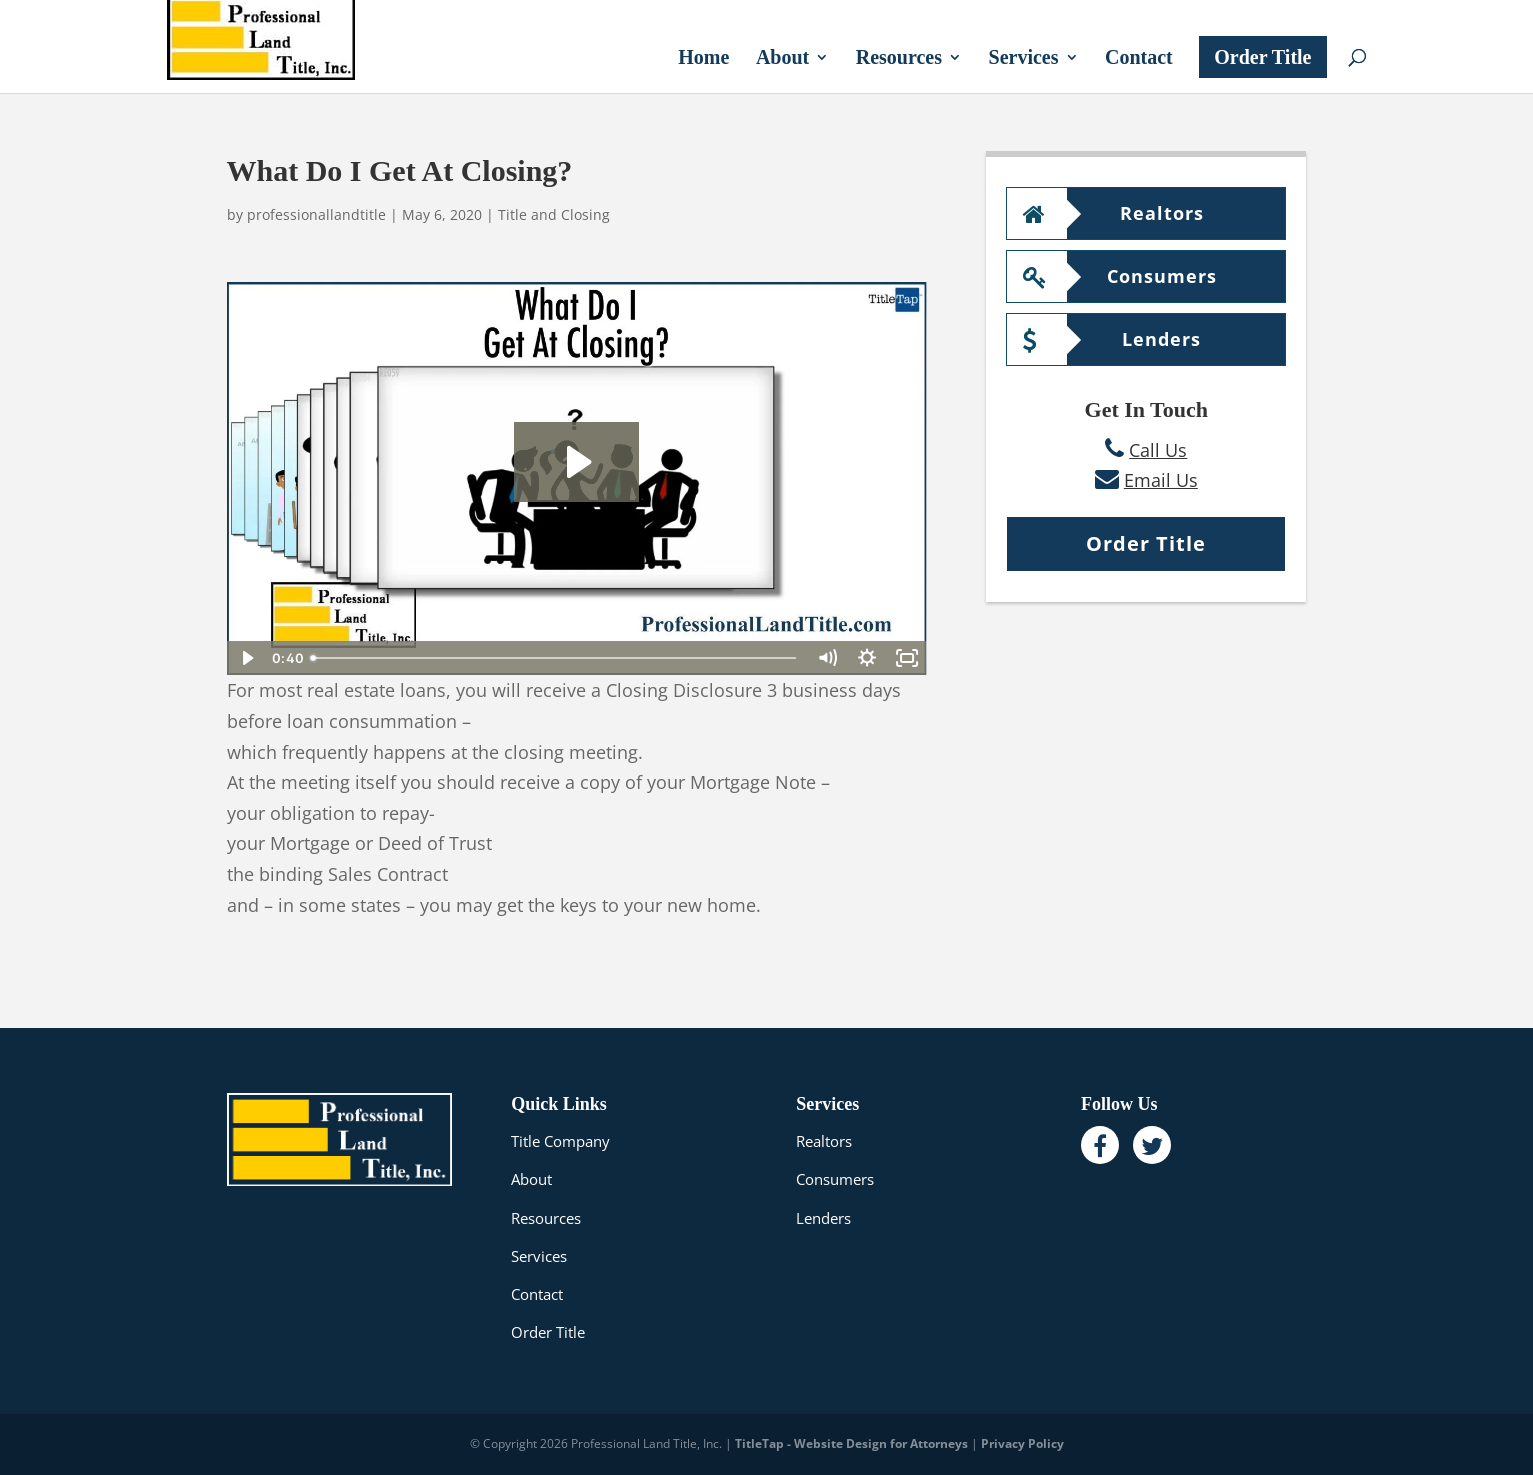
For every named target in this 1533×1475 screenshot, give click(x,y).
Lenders (1112, 338)
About (782, 59)
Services (1024, 59)
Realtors (1113, 212)
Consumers (1120, 275)
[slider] (555, 658)
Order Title (1262, 57)
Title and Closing (554, 214)
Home (703, 59)
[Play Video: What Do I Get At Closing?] (576, 462)
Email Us (1161, 480)
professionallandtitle (316, 214)
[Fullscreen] (907, 658)
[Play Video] (247, 658)
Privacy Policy (1022, 1443)
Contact (1139, 59)
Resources (899, 59)
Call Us (1158, 450)
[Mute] (827, 658)
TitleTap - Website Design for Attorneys (851, 1443)
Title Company (560, 1141)
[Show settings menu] (867, 658)
